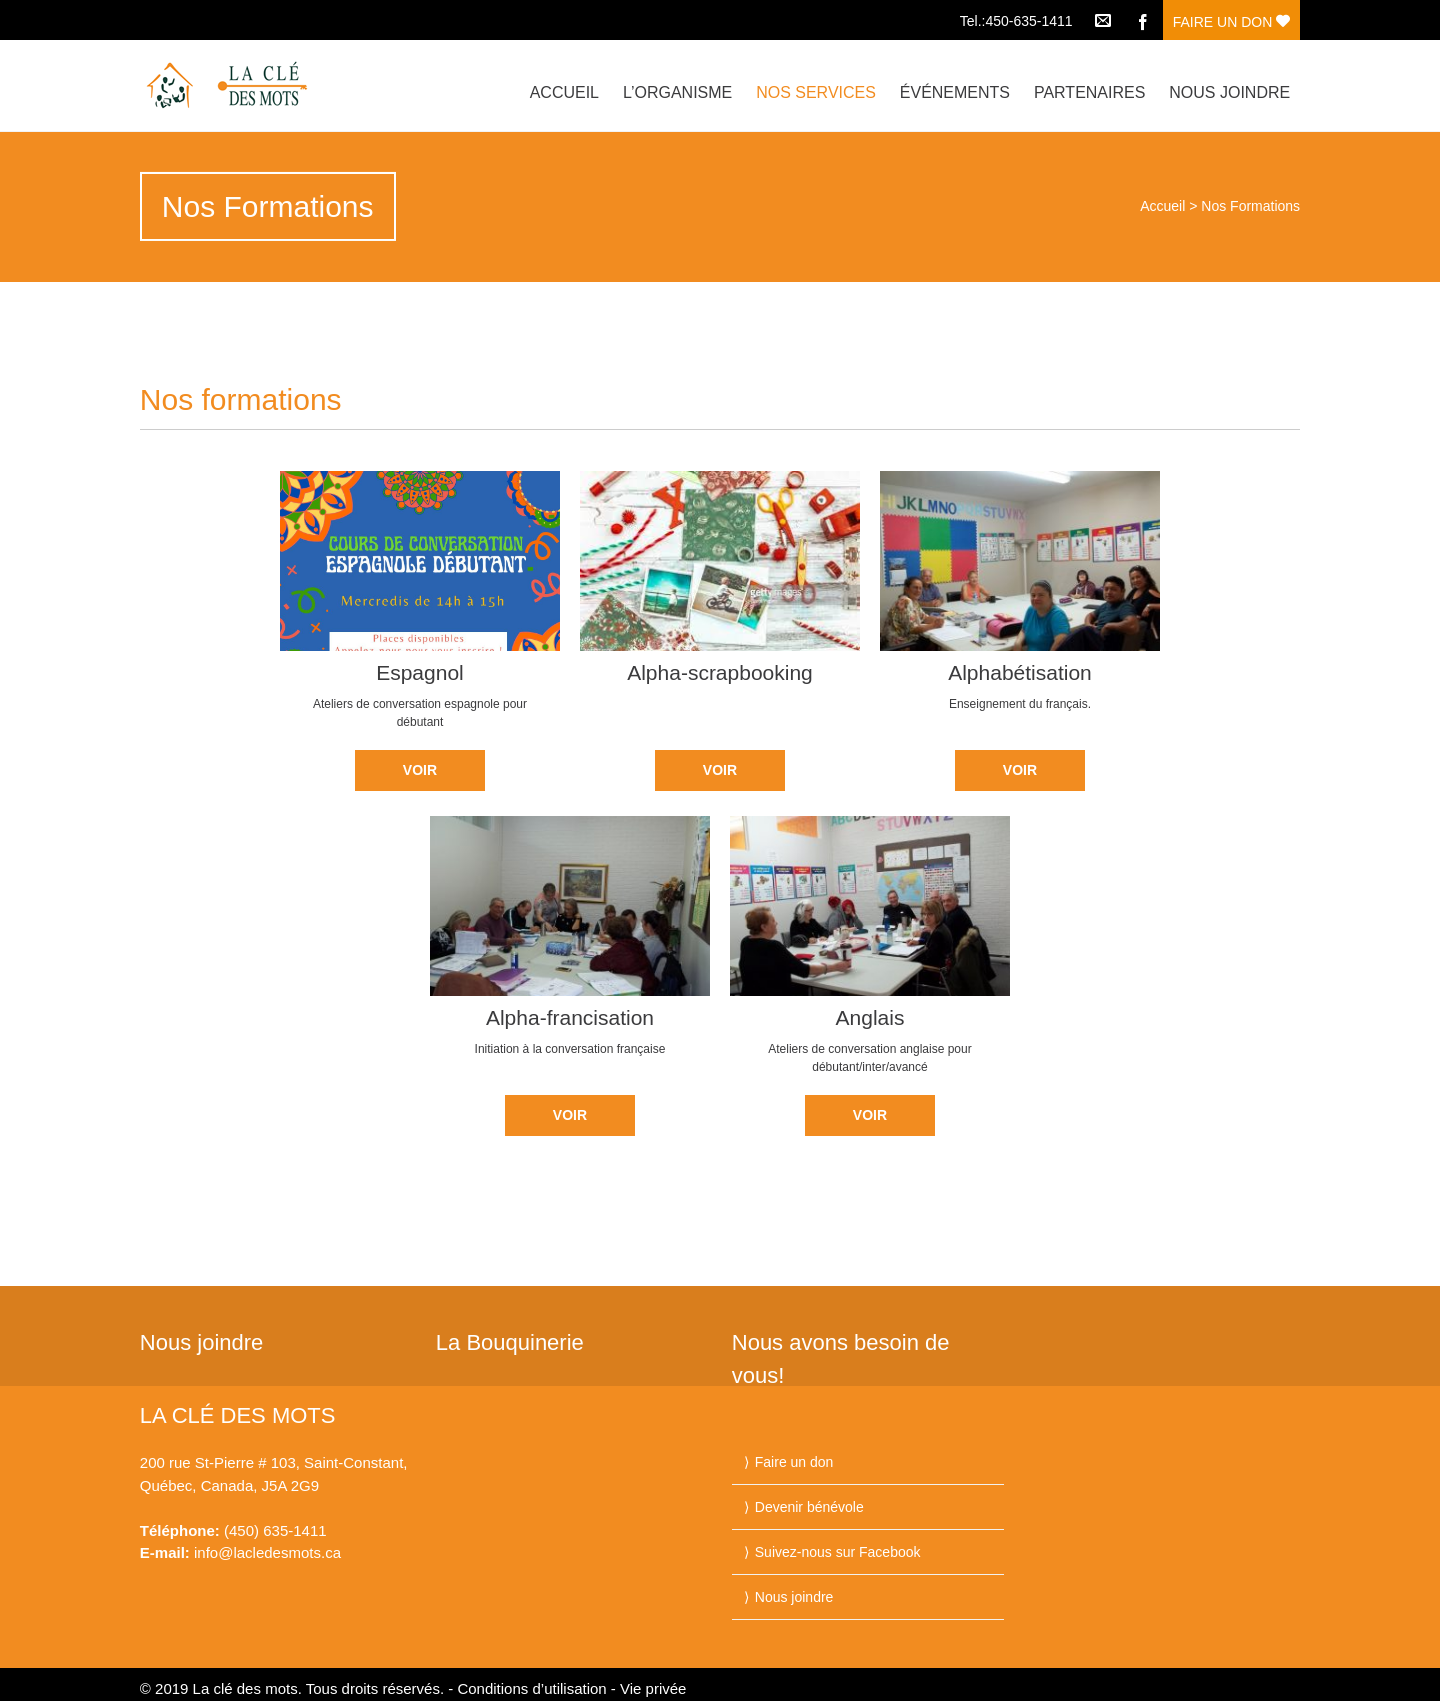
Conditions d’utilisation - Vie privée (571, 1688)
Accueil (564, 92)
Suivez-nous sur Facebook (838, 1552)
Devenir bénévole (809, 1507)
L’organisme (677, 92)
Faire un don (794, 1462)
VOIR (420, 770)
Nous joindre (1229, 92)
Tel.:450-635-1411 (1016, 21)
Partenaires (1089, 92)
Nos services (816, 92)
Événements (955, 92)
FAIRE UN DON (1231, 22)
